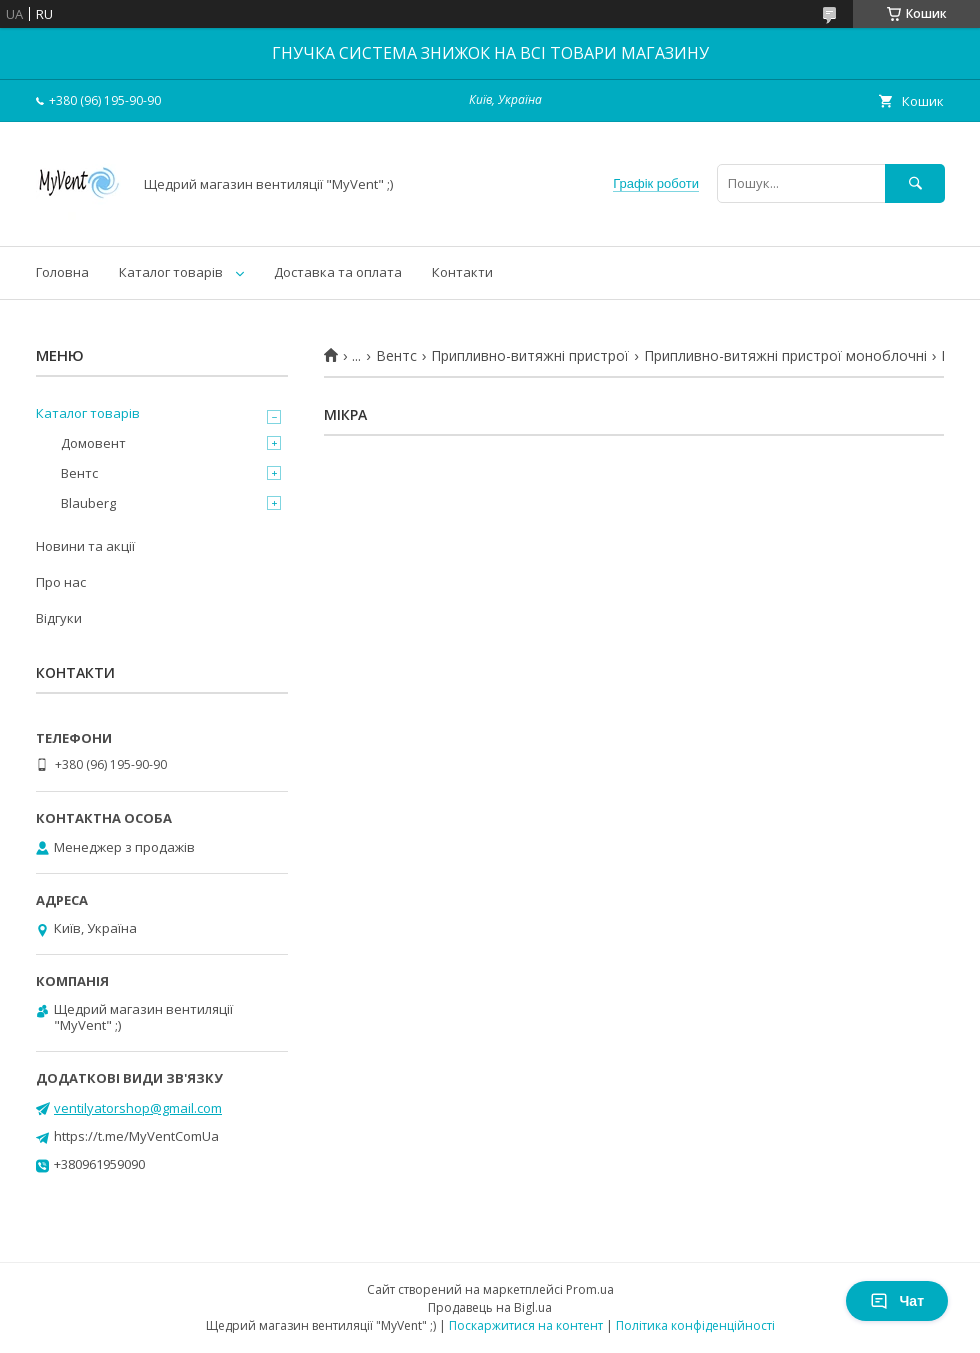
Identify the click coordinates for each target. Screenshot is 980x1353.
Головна (62, 272)
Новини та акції (85, 546)
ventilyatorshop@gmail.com (138, 1108)
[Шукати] (915, 183)
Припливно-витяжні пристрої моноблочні (785, 356)
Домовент (93, 443)
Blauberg (88, 503)
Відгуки (59, 618)
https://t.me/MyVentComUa (136, 1136)
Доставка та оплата (338, 272)
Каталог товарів (171, 272)
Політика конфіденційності (695, 1325)
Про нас (61, 582)
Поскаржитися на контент (526, 1325)
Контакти (462, 272)
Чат (897, 1301)
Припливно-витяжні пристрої (530, 356)
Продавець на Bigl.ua (490, 1307)
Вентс (396, 356)
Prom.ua (590, 1289)
